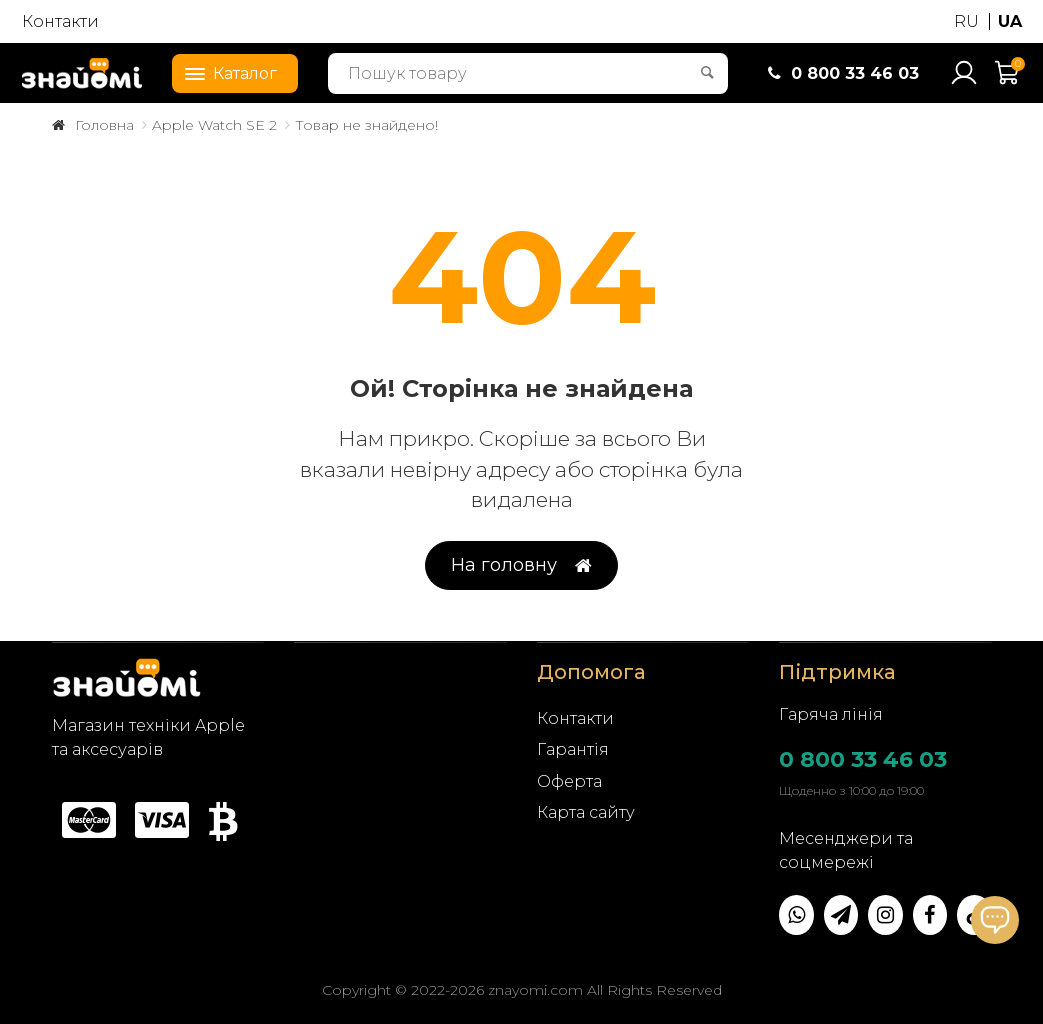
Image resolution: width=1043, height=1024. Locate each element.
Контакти (60, 21)
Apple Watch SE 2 (214, 125)
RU (966, 21)
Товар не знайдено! (366, 125)
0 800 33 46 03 (863, 759)
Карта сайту (586, 812)
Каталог (225, 72)
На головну (521, 565)
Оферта (569, 781)
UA (1010, 21)
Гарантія (573, 749)
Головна (104, 125)
